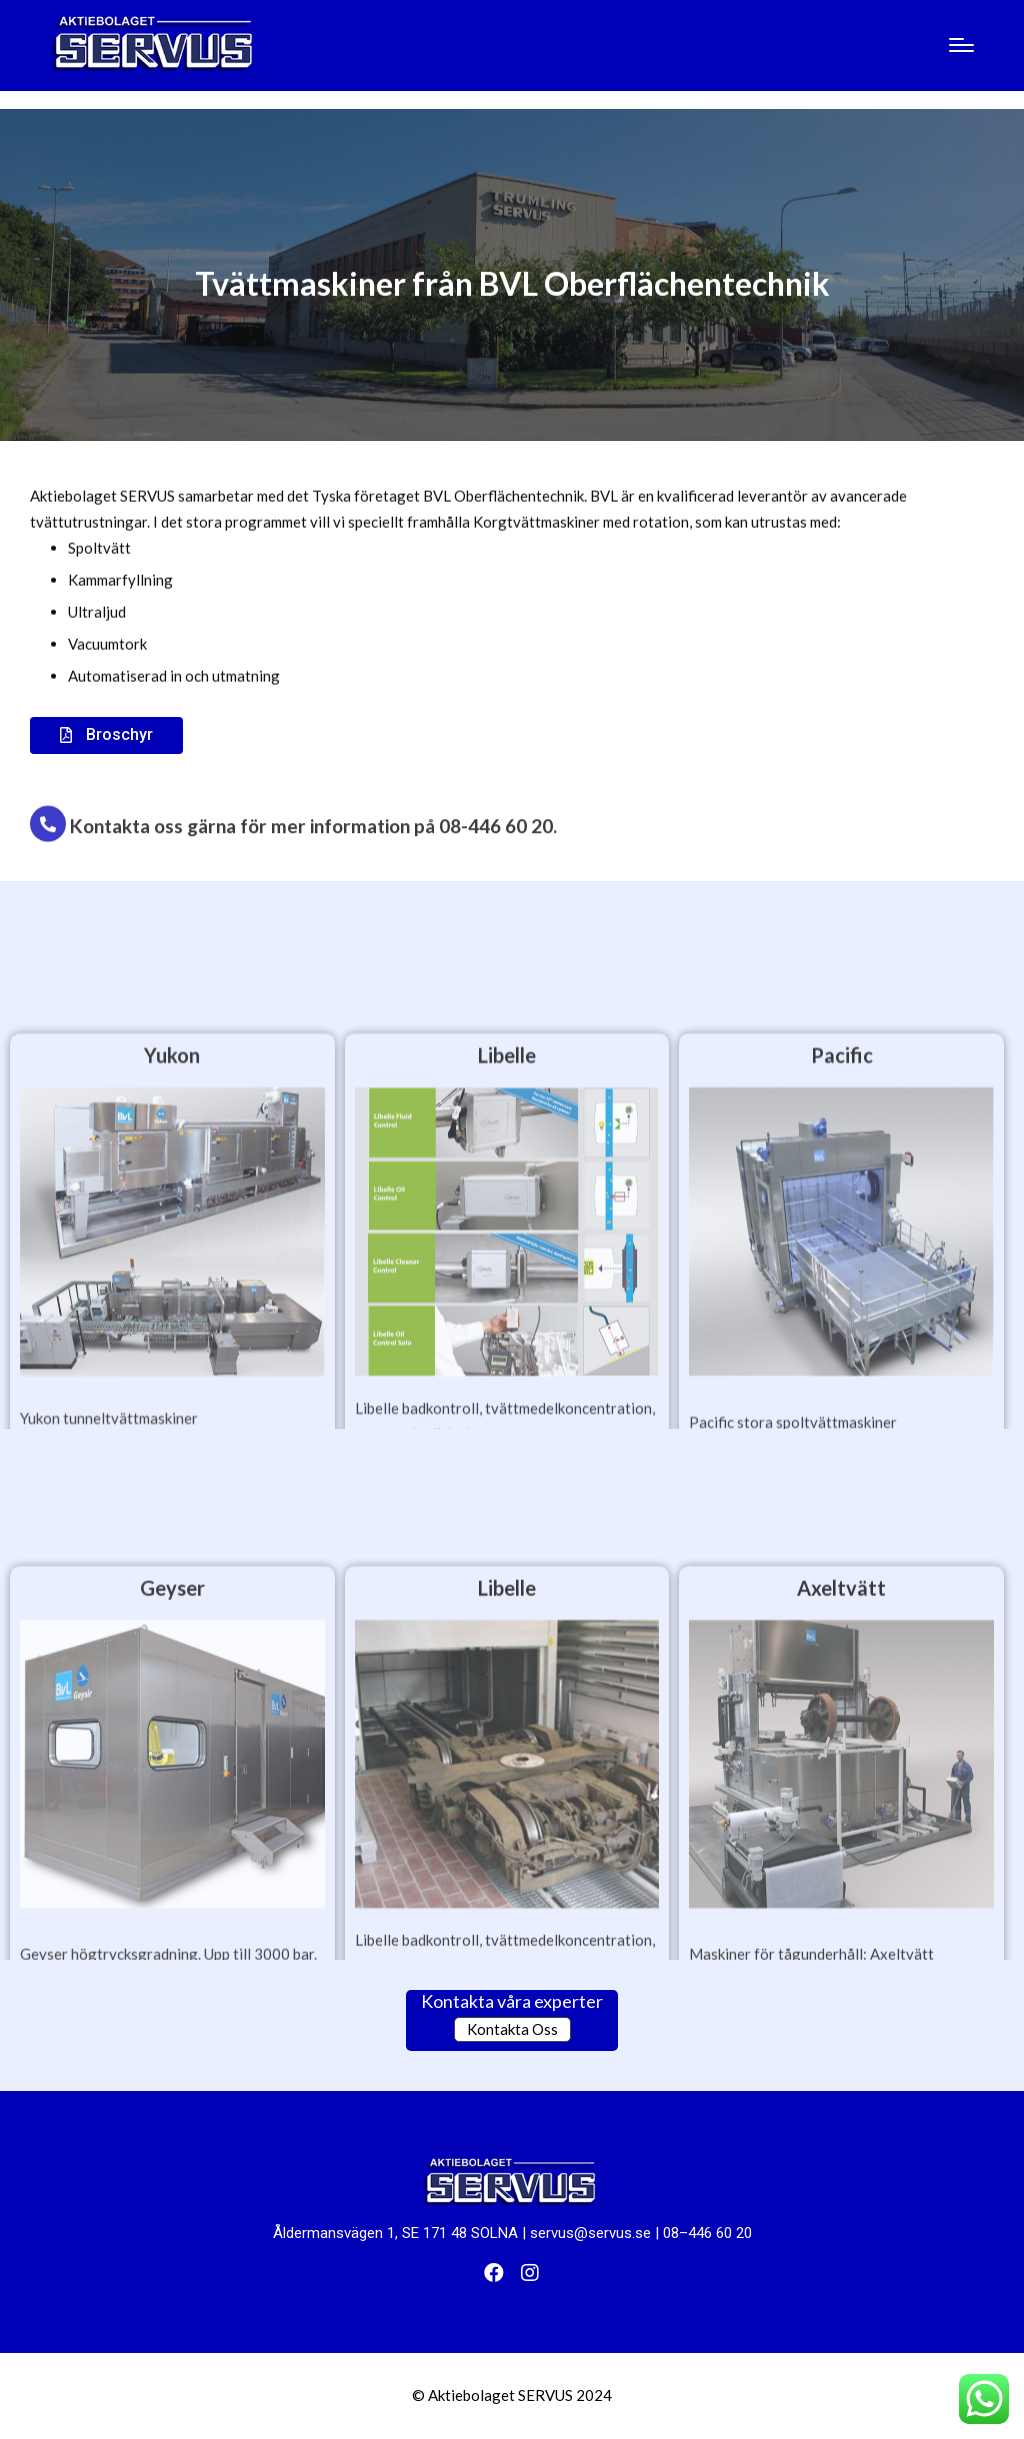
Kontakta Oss (512, 2029)
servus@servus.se (590, 2233)
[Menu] (961, 45)
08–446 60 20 (707, 2233)
